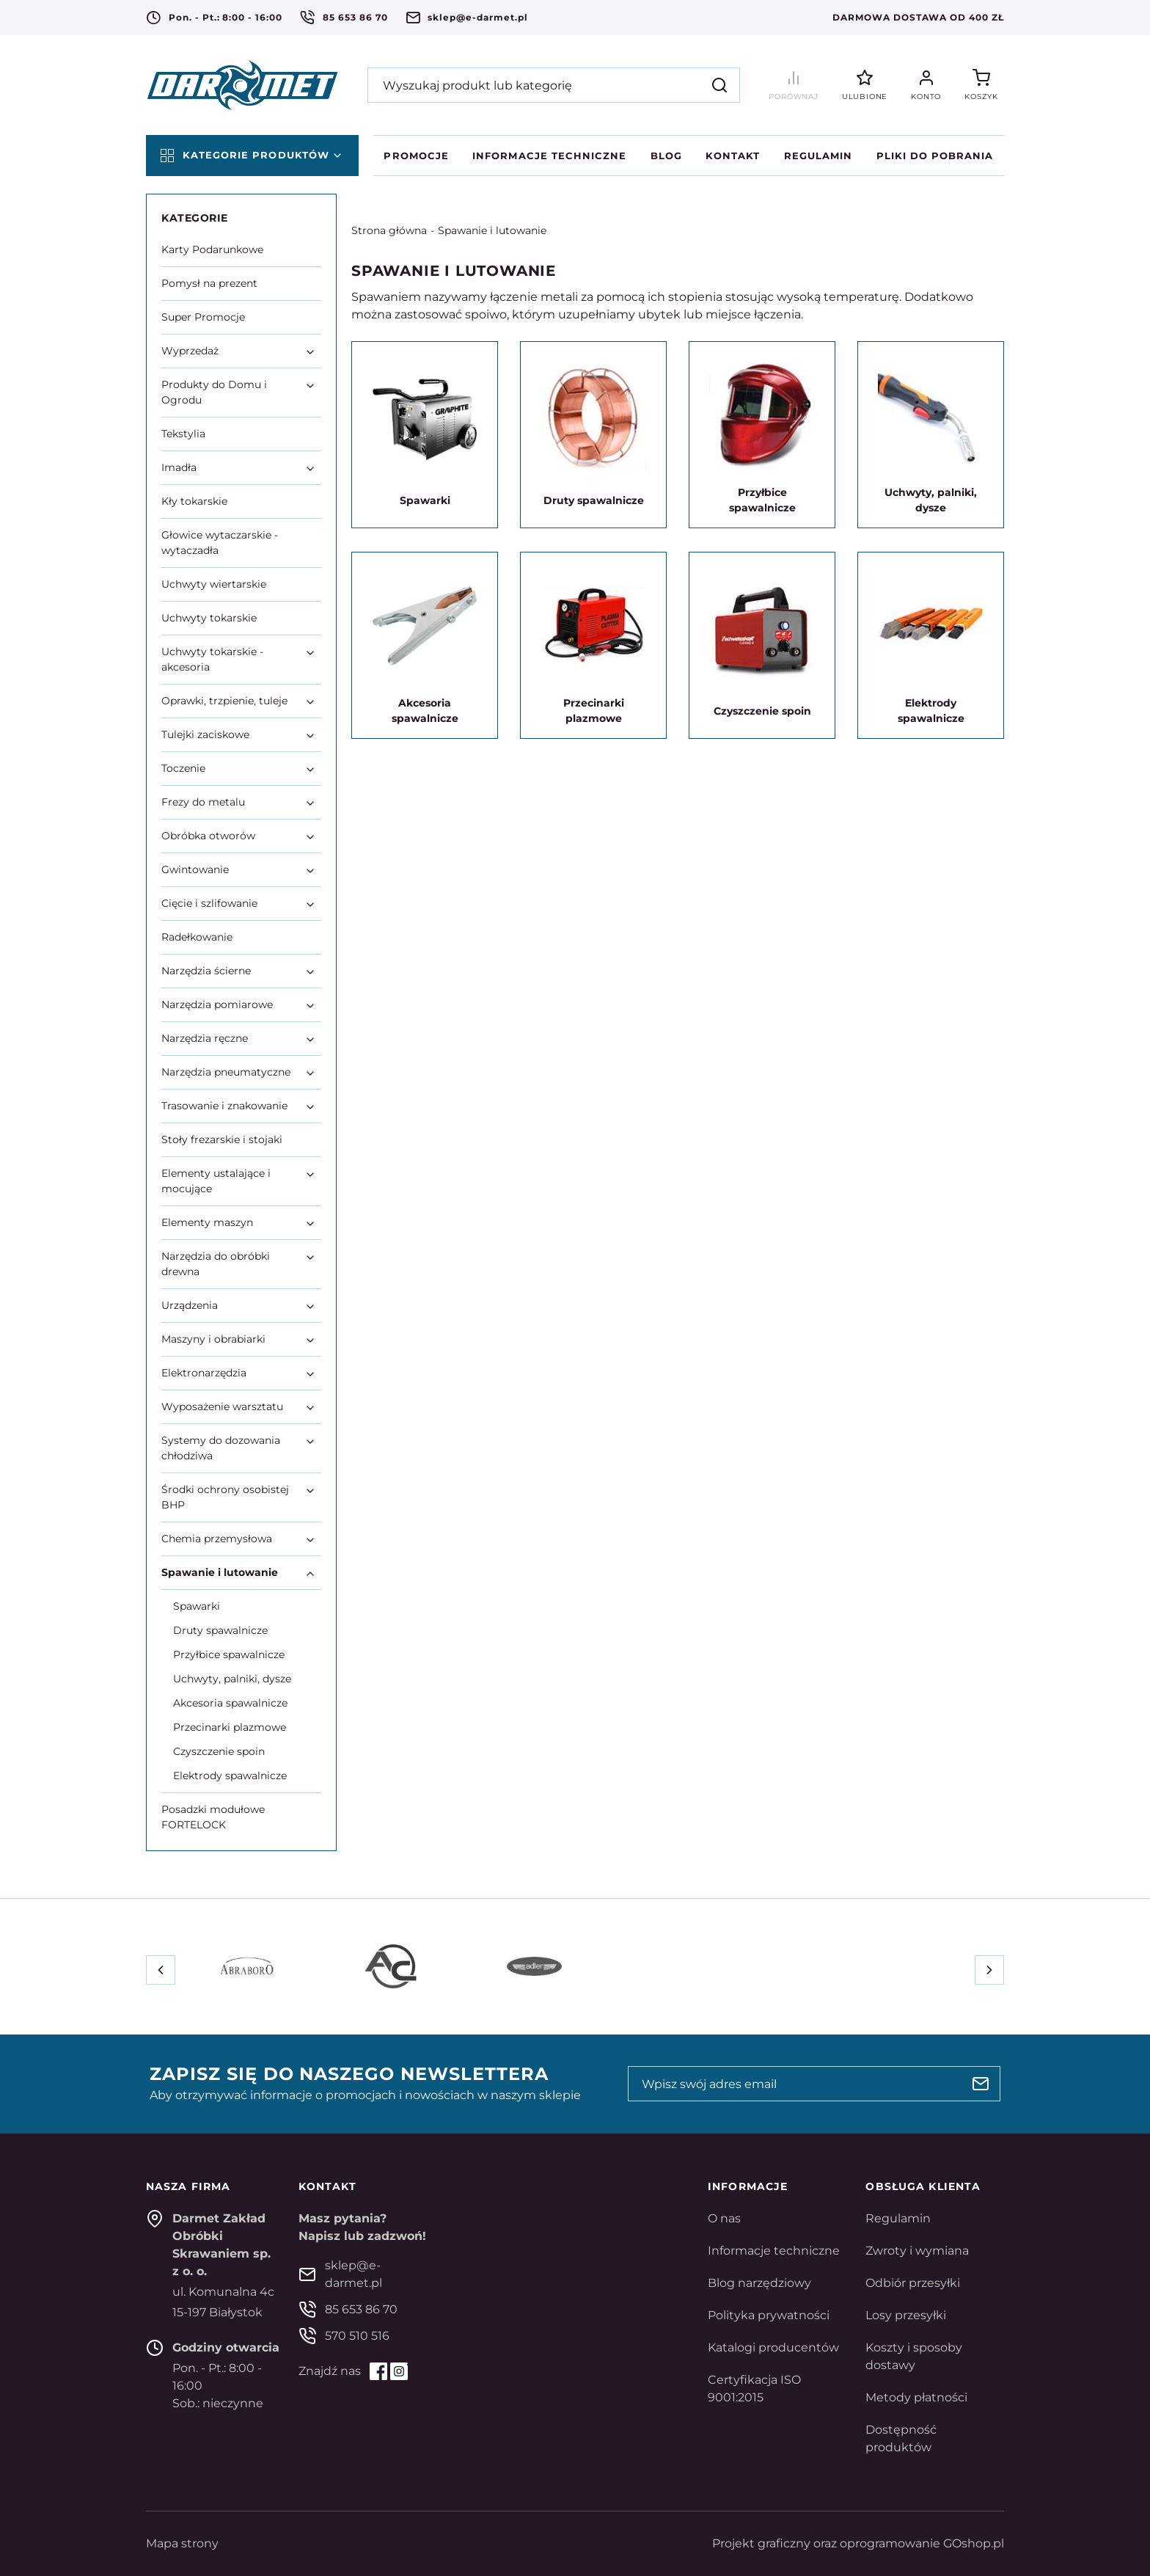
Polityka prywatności (768, 2315)
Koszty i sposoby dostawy (913, 2356)
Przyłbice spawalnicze (229, 1654)
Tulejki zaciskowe (205, 734)
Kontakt (733, 155)
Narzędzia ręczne (204, 1038)
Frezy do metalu (203, 802)
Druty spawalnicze (220, 1630)
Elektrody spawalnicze (230, 1775)
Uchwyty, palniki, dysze (232, 1678)
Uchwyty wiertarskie (213, 584)
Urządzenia (189, 1305)
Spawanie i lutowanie (492, 230)
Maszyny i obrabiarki (213, 1339)
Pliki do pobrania (935, 155)
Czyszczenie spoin (219, 1751)
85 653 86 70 (355, 17)
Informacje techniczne (549, 155)
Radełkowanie (196, 937)
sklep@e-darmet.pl (477, 17)
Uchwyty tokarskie (209, 617)
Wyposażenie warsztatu (222, 1406)
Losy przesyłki (905, 2315)
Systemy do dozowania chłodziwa (220, 1448)
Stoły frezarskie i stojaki (221, 1139)
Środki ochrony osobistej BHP (225, 1497)
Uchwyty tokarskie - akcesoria (212, 659)
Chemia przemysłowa (216, 1538)
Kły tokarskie (194, 501)
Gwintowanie (195, 869)
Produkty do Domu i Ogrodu (214, 392)
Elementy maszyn (207, 1222)
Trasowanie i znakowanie (224, 1105)
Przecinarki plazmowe (229, 1727)
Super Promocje (203, 317)
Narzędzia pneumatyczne (225, 1072)
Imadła (179, 467)
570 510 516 (357, 2336)
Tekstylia (183, 433)
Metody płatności (916, 2397)
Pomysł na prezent (209, 283)
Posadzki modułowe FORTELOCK (213, 1817)
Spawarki (196, 1606)
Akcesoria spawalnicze (230, 1703)
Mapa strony (182, 2543)
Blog (666, 155)
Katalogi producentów (773, 2347)
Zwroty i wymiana (917, 2251)
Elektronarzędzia (203, 1372)
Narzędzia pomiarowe (217, 1004)
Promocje (416, 155)
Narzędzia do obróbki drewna (215, 1263)
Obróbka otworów (208, 835)
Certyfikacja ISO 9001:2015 (754, 2388)
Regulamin (818, 155)
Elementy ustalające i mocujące (216, 1181)
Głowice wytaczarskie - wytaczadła (219, 542)
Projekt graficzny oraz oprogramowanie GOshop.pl (858, 2543)
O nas (724, 2218)
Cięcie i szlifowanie (209, 903)
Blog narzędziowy (759, 2283)
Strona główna (389, 230)
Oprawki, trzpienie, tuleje (224, 700)
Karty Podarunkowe (212, 249)
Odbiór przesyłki (912, 2283)
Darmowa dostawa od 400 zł (918, 17)
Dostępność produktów (901, 2438)
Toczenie (183, 768)
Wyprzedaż (190, 350)
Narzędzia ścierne (206, 970)
